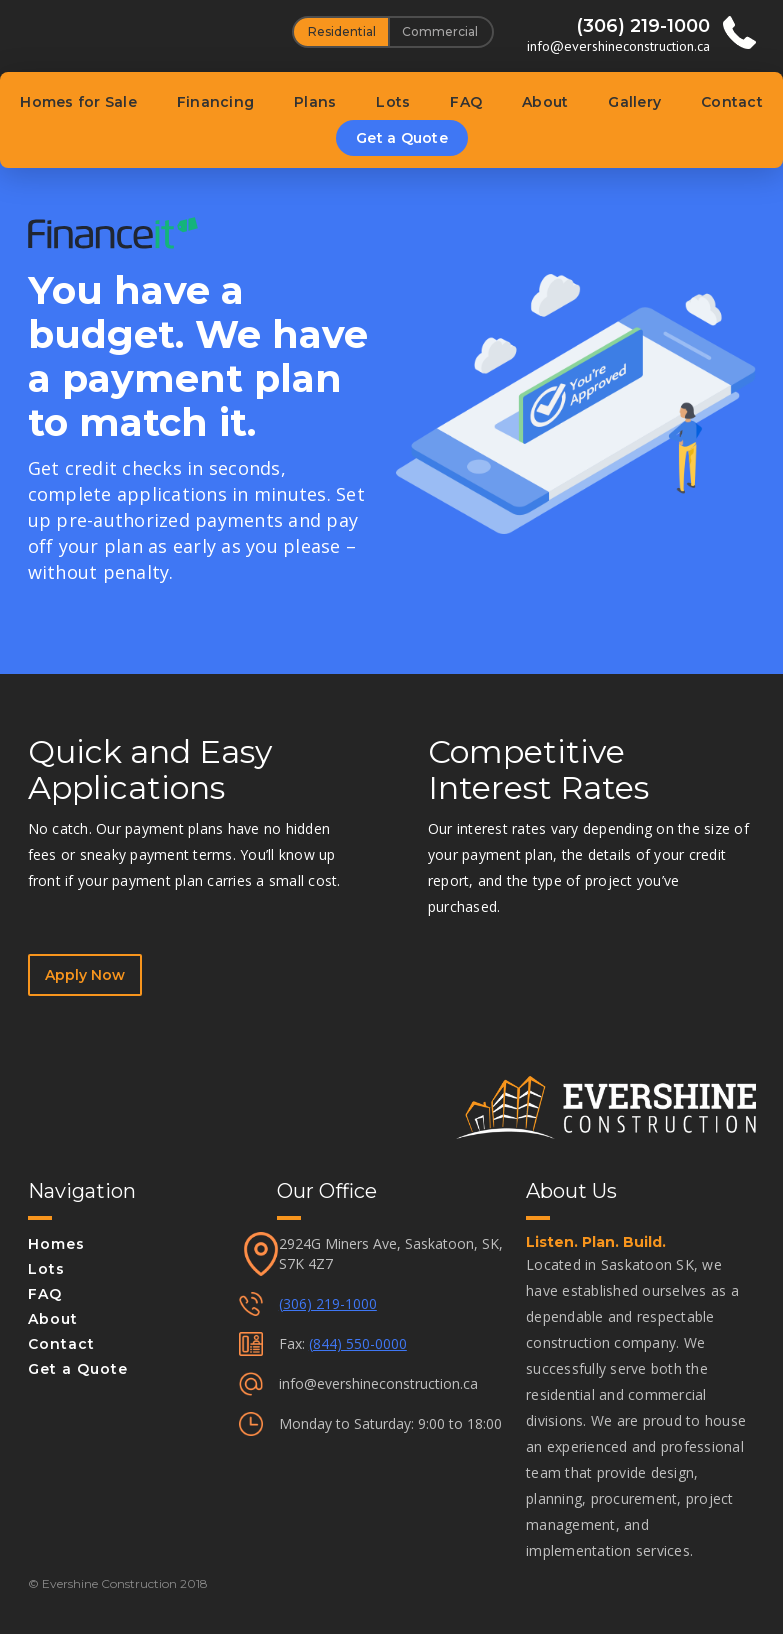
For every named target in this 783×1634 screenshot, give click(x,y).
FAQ (466, 102)
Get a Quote (402, 138)
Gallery (634, 102)
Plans (315, 102)
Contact (732, 102)
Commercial (440, 31)
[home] (143, 26)
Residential (342, 31)
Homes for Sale (78, 102)
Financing (215, 102)
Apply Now (85, 975)
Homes (56, 1244)
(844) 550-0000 (358, 1343)
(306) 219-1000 (328, 1303)
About (545, 102)
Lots (393, 102)
